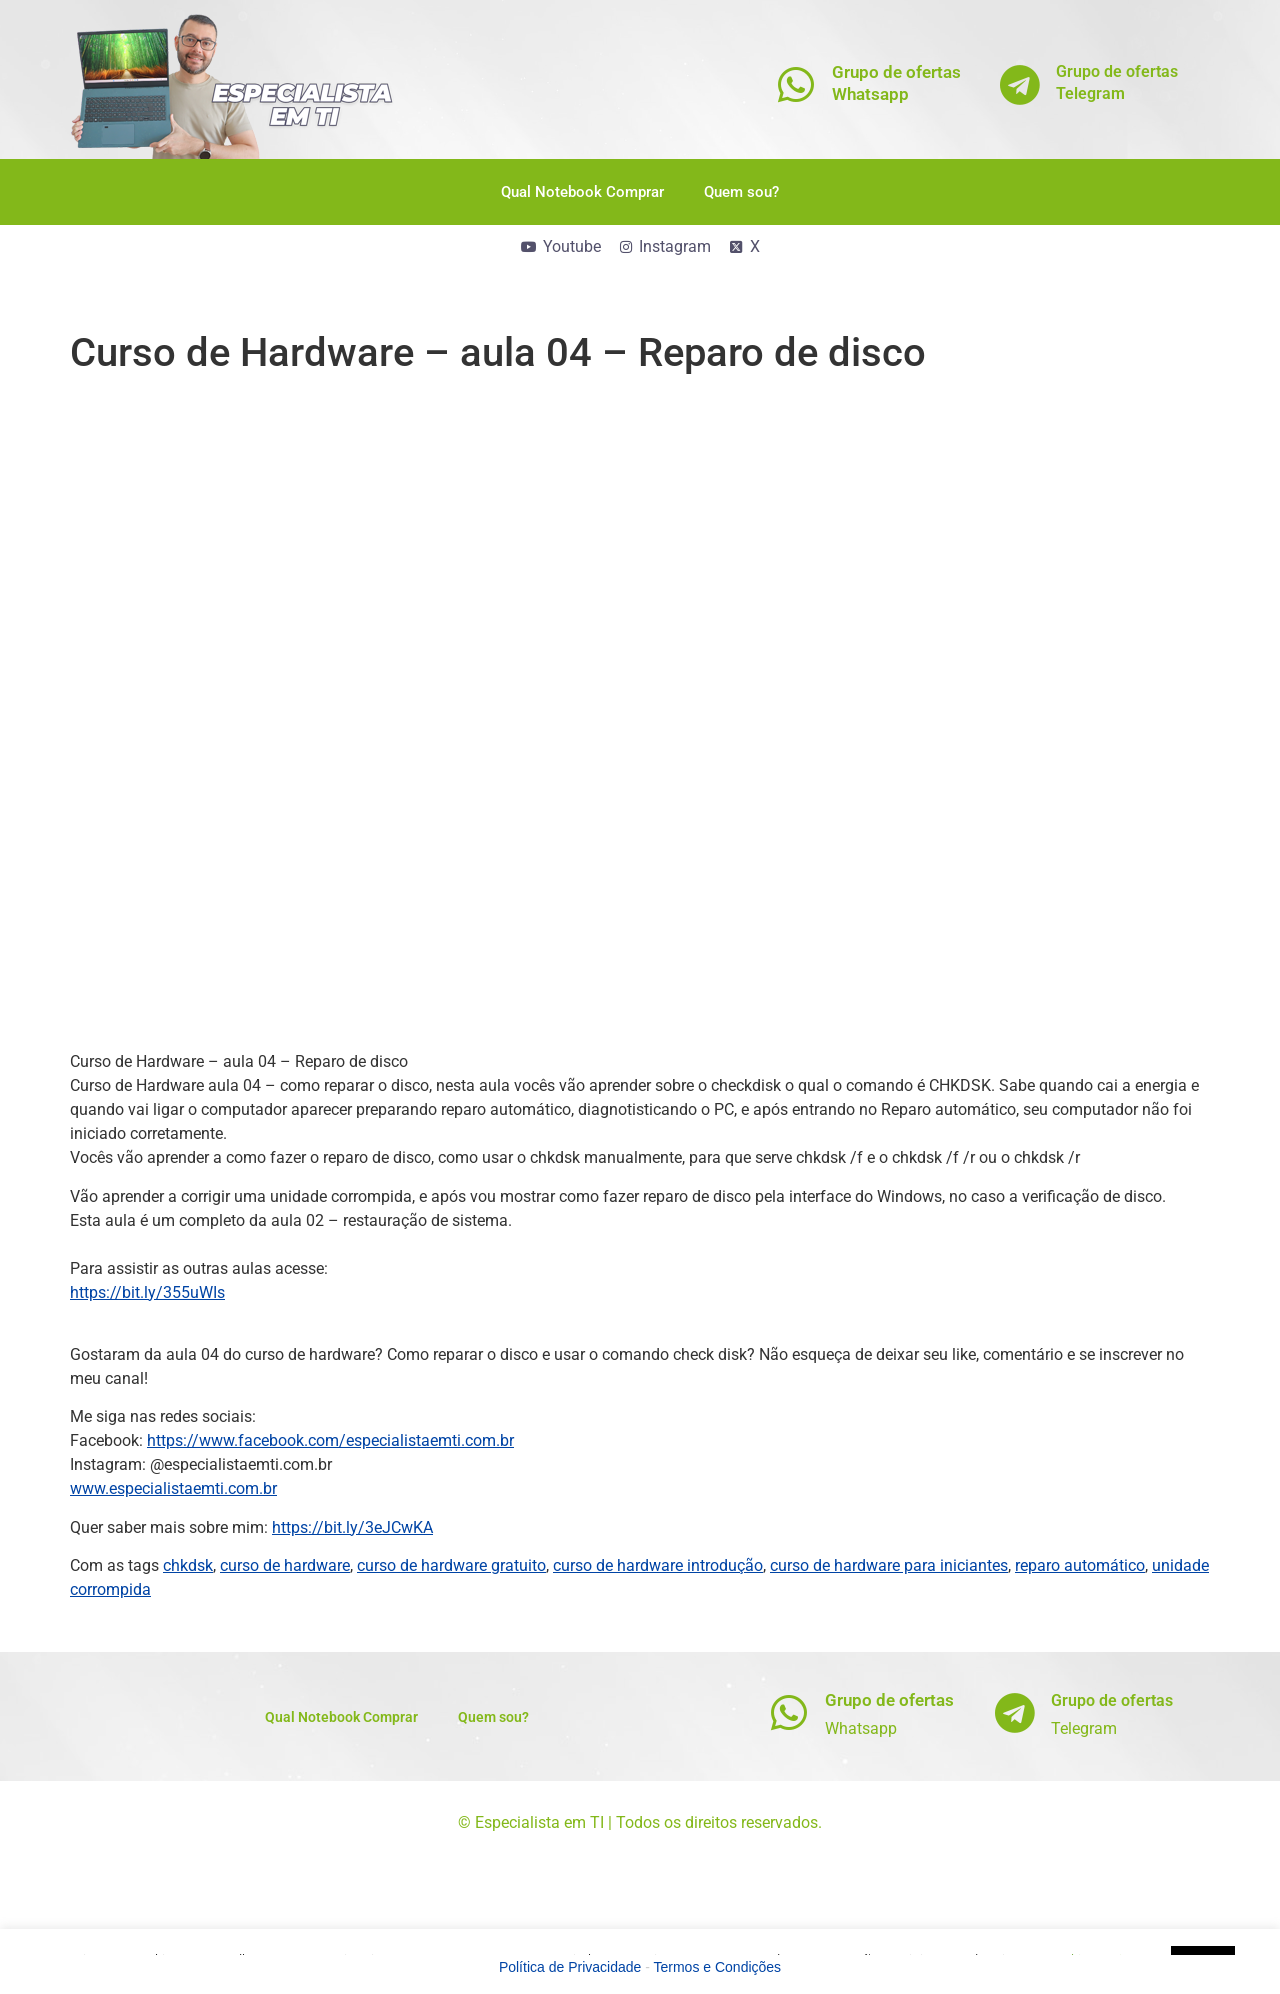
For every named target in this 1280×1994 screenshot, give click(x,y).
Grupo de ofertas (889, 1700)
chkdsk (188, 1565)
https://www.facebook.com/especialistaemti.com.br (330, 1440)
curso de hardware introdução (658, 1565)
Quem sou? (741, 192)
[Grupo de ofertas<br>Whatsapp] (796, 84)
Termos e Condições (718, 1967)
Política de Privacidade (570, 1967)
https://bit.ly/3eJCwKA (352, 1527)
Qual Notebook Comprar (582, 192)
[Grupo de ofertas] (789, 1712)
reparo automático (1080, 1565)
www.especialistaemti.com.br (173, 1488)
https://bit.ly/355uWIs (147, 1292)
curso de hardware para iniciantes (889, 1565)
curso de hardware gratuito (451, 1565)
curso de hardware (285, 1565)
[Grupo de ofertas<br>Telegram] (1020, 84)
